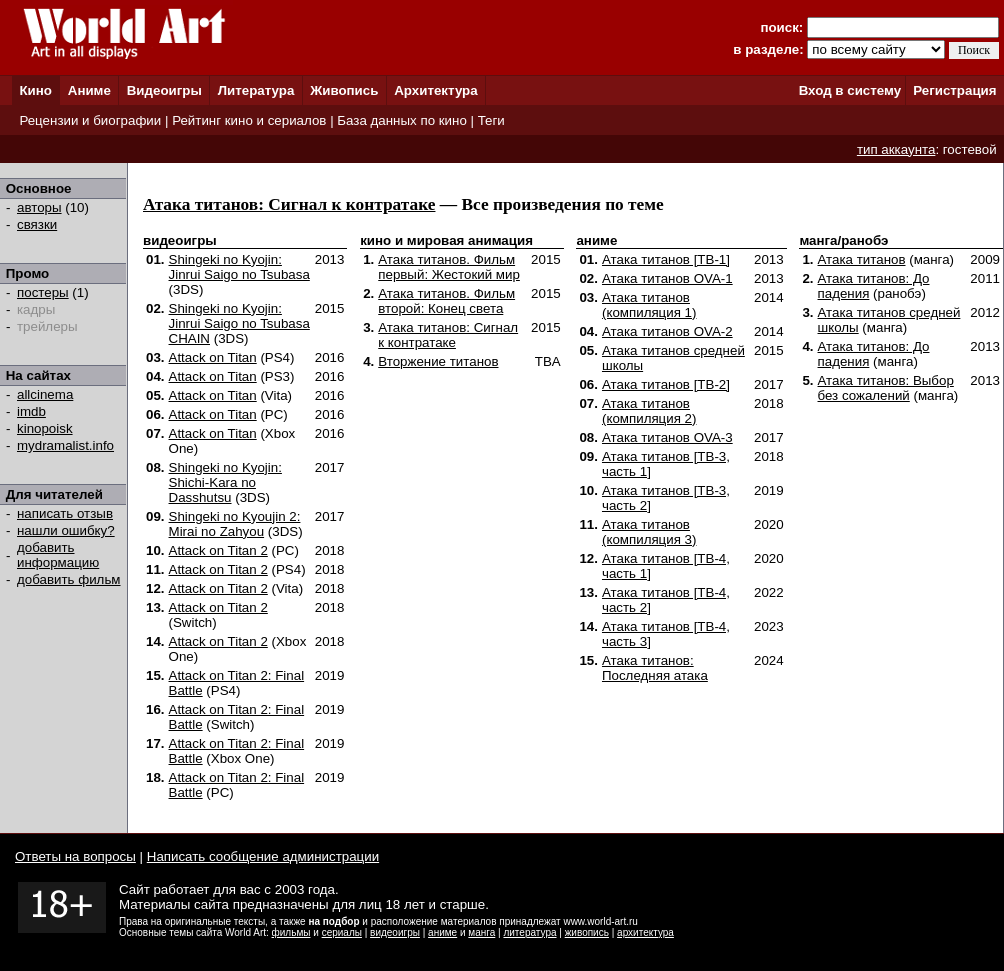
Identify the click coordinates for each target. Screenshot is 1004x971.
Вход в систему (850, 90)
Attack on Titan (213, 357)
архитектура (645, 932)
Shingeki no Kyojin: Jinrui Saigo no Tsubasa (239, 267)
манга (481, 932)
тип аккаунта (896, 149)
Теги (491, 120)
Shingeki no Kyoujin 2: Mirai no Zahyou (235, 524)
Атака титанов (862, 259)
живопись (587, 932)
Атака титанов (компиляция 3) (649, 532)
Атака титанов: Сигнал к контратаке (289, 204)
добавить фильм (69, 579)
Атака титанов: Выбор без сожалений (886, 388)
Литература (256, 90)
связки (37, 224)
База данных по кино (401, 120)
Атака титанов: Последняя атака (655, 668)
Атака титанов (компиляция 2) (649, 411)
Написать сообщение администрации (263, 856)
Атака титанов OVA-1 (667, 278)
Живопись (344, 90)
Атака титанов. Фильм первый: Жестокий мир (449, 267)
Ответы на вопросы (75, 856)
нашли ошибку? (66, 530)
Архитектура (435, 90)
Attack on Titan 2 (218, 550)
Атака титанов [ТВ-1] (666, 259)
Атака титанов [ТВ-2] (666, 384)
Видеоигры (164, 90)
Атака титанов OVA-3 (667, 437)
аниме (442, 932)
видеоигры (395, 932)
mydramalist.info (65, 445)
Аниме (89, 90)
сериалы (342, 932)
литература (529, 932)
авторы (39, 207)
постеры (43, 292)
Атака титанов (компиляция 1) (649, 305)
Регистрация (954, 90)
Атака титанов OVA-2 (667, 331)
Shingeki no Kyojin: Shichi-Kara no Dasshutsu (225, 482)
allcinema (45, 394)
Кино (35, 90)
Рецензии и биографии (90, 120)
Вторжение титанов (438, 361)
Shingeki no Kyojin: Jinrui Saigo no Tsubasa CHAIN (239, 323)
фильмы (291, 932)
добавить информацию (58, 555)
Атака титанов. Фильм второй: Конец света (446, 301)
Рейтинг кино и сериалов (249, 120)
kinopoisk (45, 428)
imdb (31, 411)
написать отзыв (65, 513)
